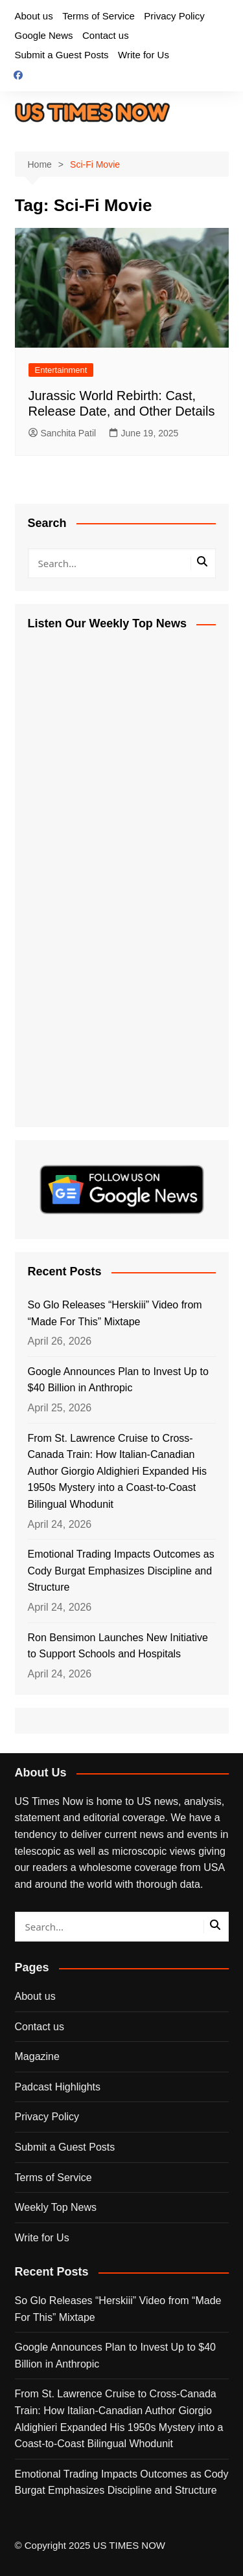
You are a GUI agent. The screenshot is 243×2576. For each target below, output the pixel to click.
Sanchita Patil (63, 433)
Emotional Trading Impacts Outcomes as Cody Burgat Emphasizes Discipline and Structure (121, 1571)
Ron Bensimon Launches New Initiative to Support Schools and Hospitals (118, 1646)
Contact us (105, 35)
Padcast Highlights (58, 2086)
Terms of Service (98, 15)
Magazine (37, 2056)
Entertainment (61, 370)
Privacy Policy (174, 15)
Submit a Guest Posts (62, 54)
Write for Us (143, 54)
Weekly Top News (56, 2207)
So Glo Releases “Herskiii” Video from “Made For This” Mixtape (115, 1313)
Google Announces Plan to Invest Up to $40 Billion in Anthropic (118, 1380)
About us (34, 15)
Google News (44, 35)
